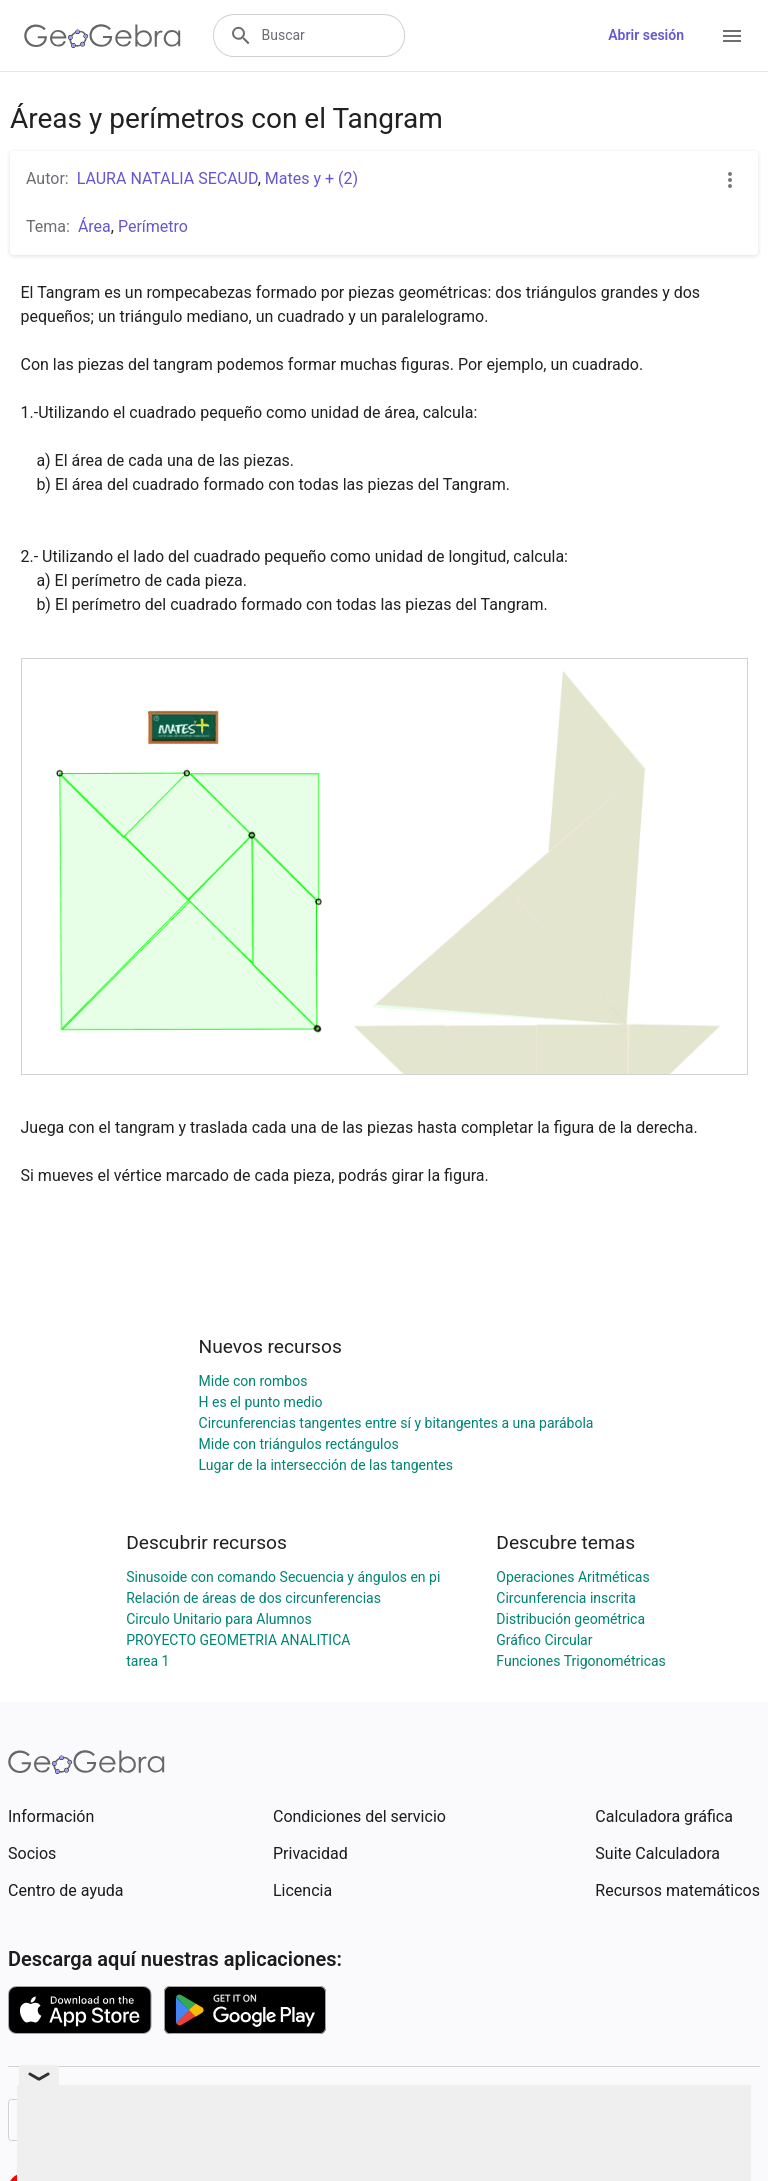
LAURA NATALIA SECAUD (167, 178)
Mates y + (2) (311, 178)
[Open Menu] (732, 36)
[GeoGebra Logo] (102, 36)
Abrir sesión (646, 35)
